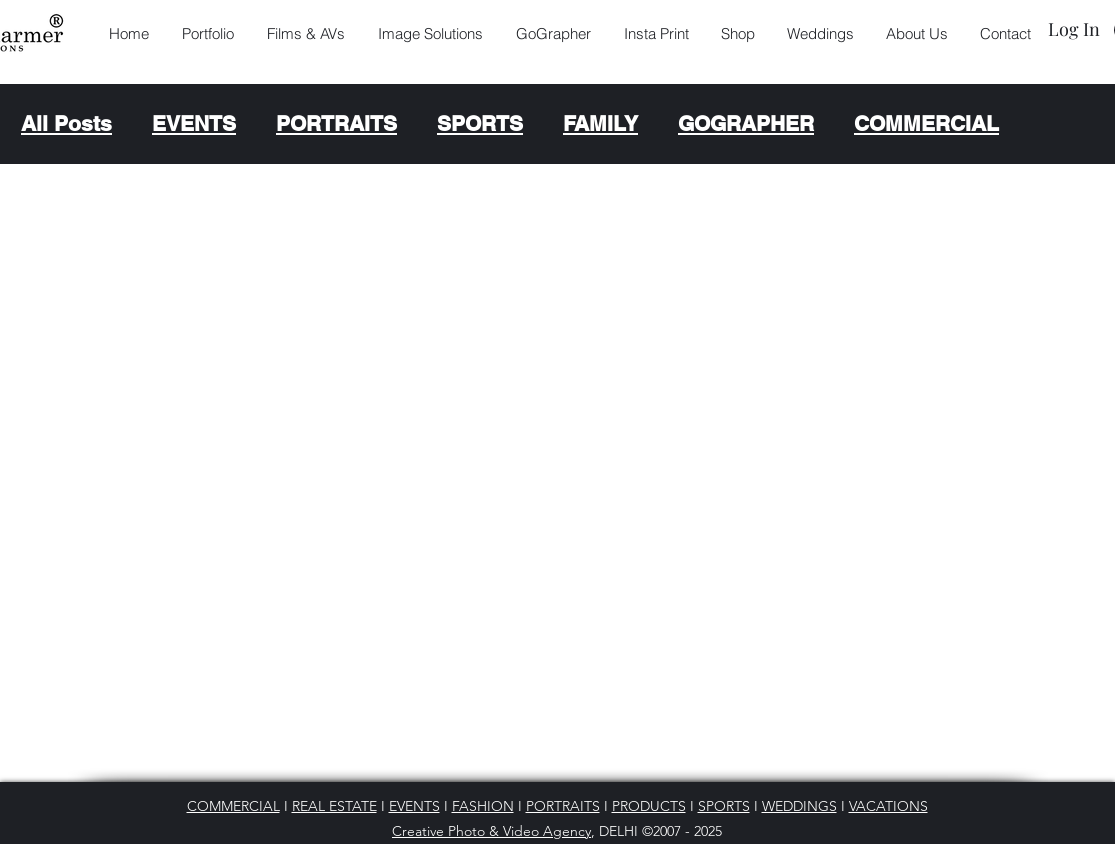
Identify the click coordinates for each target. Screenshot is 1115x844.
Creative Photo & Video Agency (491, 831)
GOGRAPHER (746, 123)
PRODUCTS (649, 806)
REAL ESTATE (334, 806)
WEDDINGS (799, 806)
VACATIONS (888, 806)
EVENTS (194, 123)
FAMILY (600, 123)
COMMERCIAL (926, 123)
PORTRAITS (336, 123)
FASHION (483, 806)
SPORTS (480, 123)
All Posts (66, 123)
